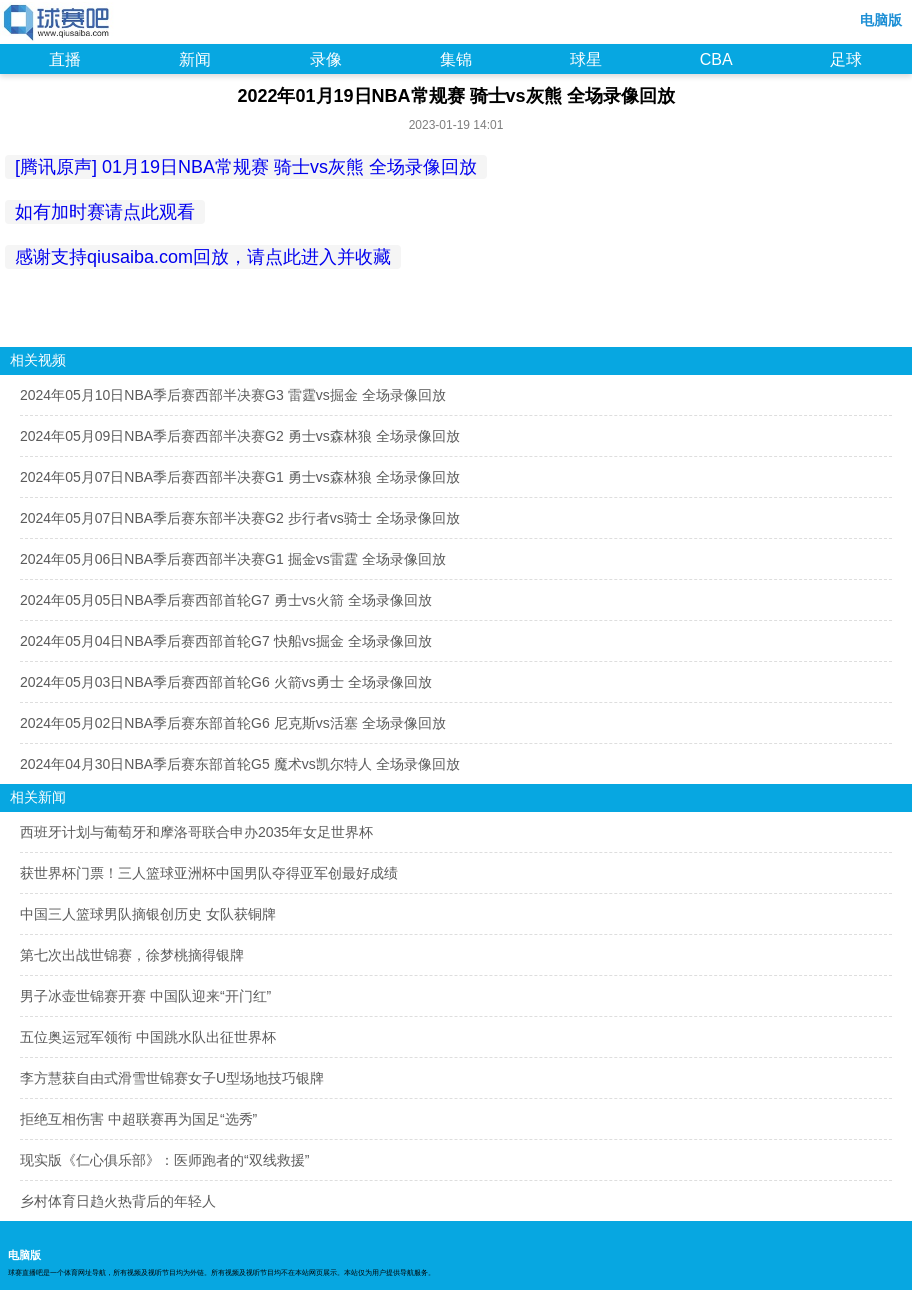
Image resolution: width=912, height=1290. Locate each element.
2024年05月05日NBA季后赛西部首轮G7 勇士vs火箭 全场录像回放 (226, 600)
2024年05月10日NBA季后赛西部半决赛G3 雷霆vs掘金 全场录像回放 (233, 395)
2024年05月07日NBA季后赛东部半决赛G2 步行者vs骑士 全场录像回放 (240, 518)
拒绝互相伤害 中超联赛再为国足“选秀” (138, 1119)
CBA (716, 59)
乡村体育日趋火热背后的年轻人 (118, 1201)
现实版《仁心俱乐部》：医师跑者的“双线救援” (164, 1160)
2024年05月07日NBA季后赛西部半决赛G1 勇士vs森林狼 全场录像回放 (240, 477)
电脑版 (881, 20)
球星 (586, 59)
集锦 (456, 59)
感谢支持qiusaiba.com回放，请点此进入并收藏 (203, 257)
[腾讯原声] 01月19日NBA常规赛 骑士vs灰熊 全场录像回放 (246, 167)
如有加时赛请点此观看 (105, 212)
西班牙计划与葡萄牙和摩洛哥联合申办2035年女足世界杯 (196, 832)
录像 (326, 59)
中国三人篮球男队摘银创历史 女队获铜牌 (148, 914)
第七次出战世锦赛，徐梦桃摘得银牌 (132, 955)
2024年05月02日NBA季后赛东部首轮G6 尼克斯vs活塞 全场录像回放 (233, 723)
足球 (846, 59)
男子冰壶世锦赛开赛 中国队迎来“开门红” (145, 996)
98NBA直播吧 (57, 24)
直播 (65, 59)
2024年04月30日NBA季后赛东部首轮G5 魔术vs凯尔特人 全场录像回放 (240, 764)
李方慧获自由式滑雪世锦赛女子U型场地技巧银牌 (172, 1078)
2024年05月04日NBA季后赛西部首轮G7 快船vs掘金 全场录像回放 (226, 641)
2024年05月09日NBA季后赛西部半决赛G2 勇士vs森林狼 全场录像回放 (240, 436)
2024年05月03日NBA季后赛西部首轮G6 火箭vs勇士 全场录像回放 (226, 682)
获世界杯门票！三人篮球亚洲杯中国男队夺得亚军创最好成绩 (209, 873)
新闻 (195, 59)
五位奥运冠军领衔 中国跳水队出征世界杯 (148, 1037)
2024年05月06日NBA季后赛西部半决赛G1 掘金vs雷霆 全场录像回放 (233, 559)
